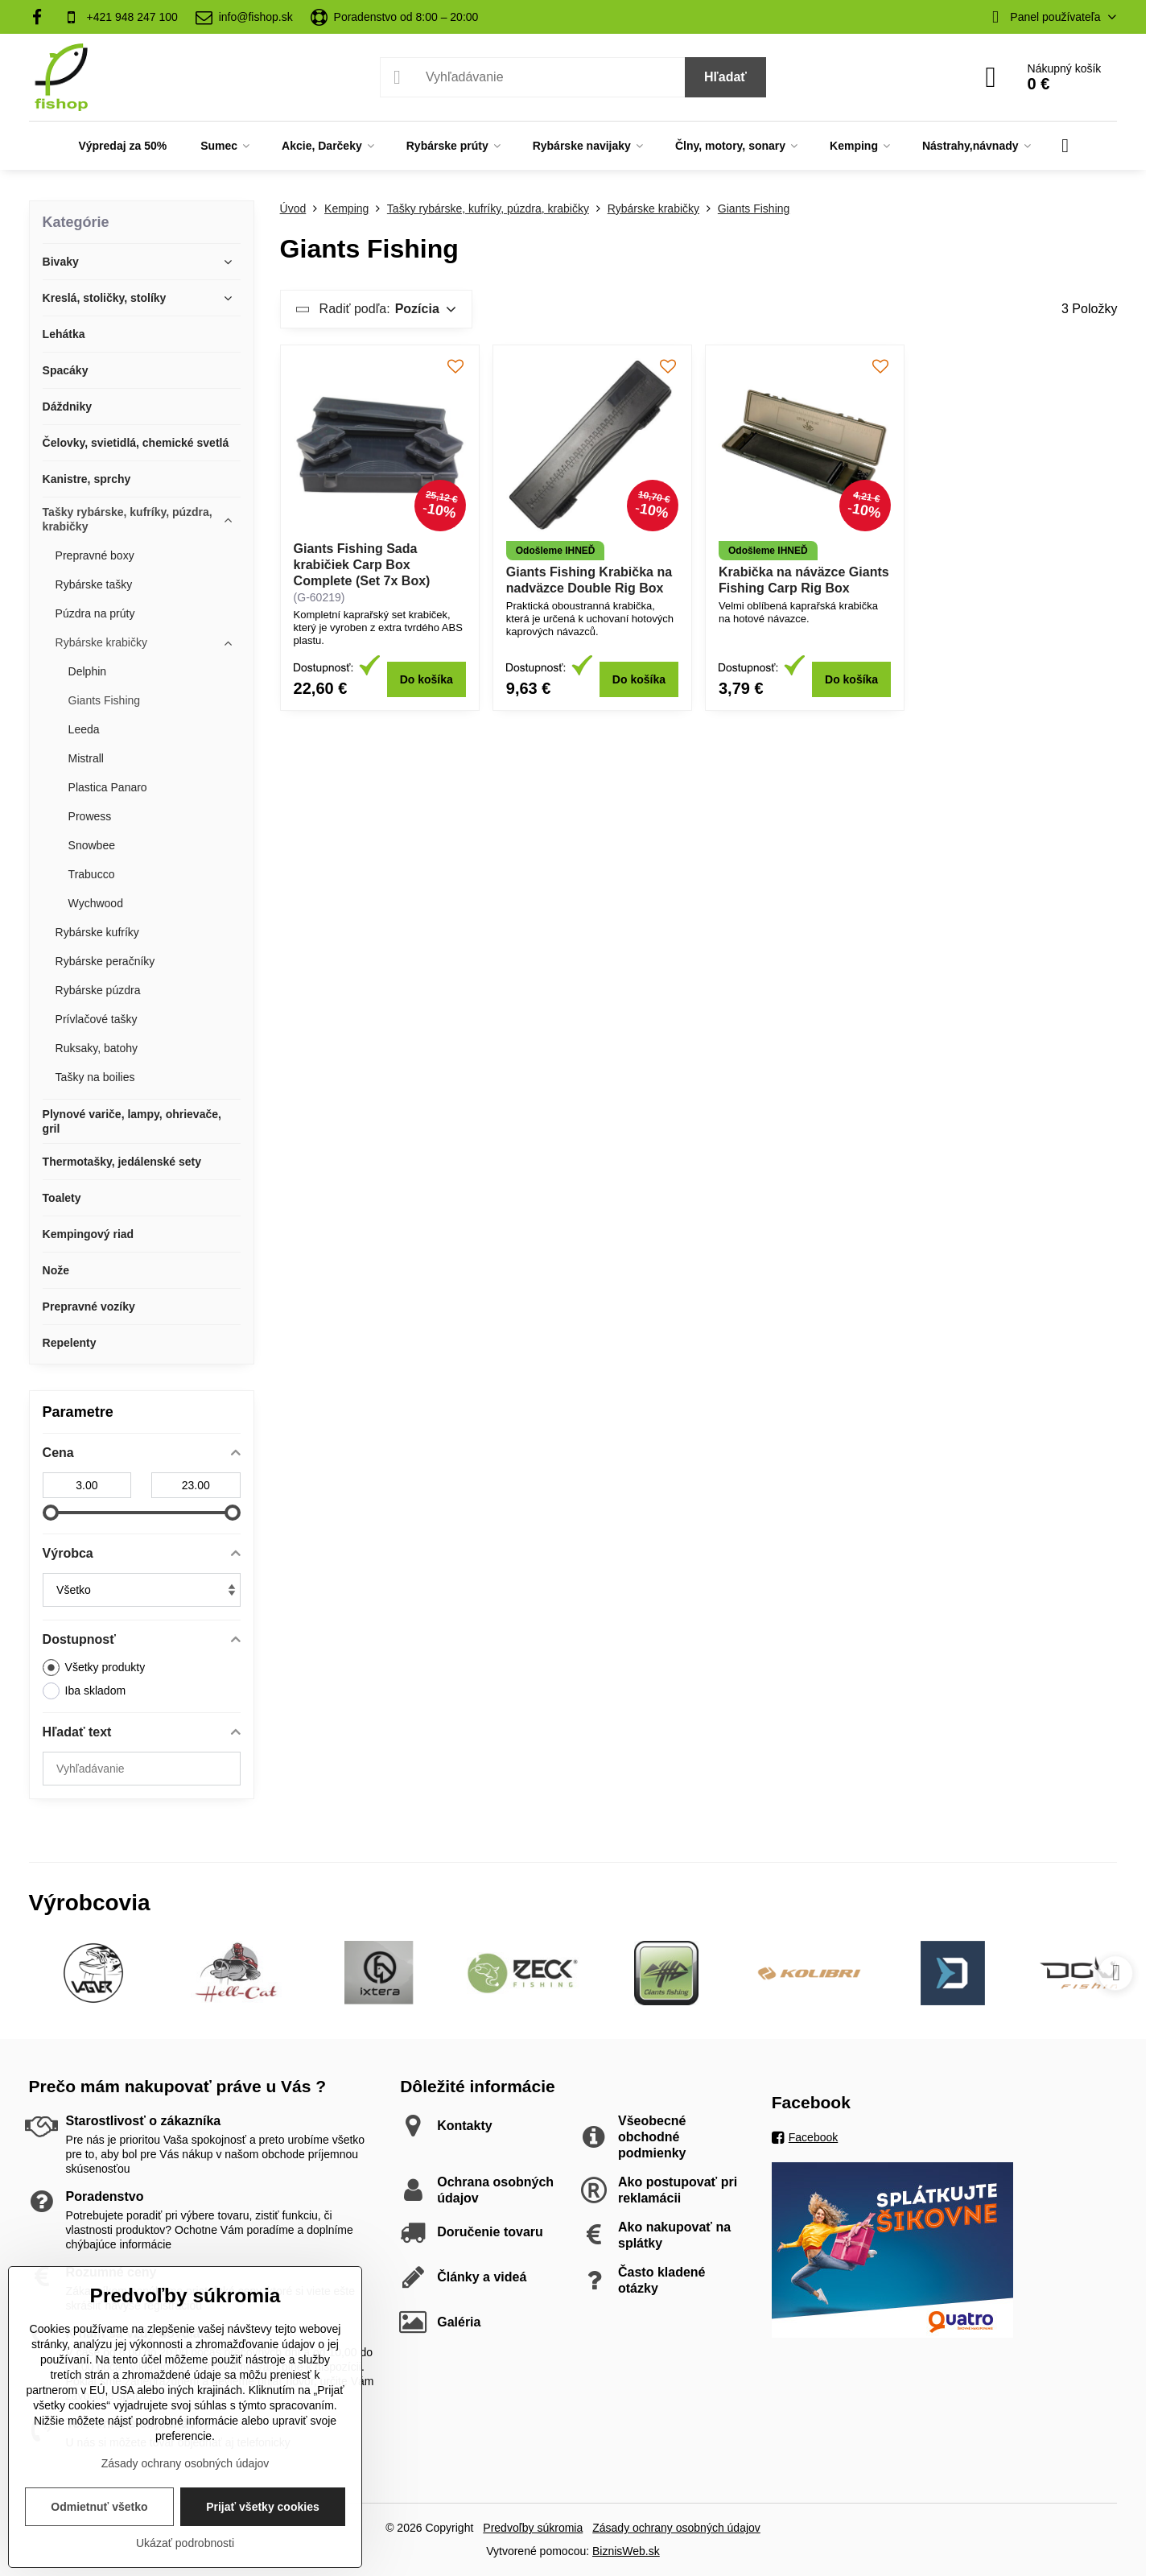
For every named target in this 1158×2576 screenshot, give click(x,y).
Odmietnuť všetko (99, 2506)
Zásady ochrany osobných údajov (676, 2527)
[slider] (51, 1513)
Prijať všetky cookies (262, 2506)
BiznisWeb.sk (626, 2551)
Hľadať (725, 77)
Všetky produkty (94, 1667)
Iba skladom (84, 1690)
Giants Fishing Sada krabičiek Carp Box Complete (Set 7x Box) (362, 565)
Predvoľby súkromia (533, 2527)
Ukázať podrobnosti (185, 2543)
